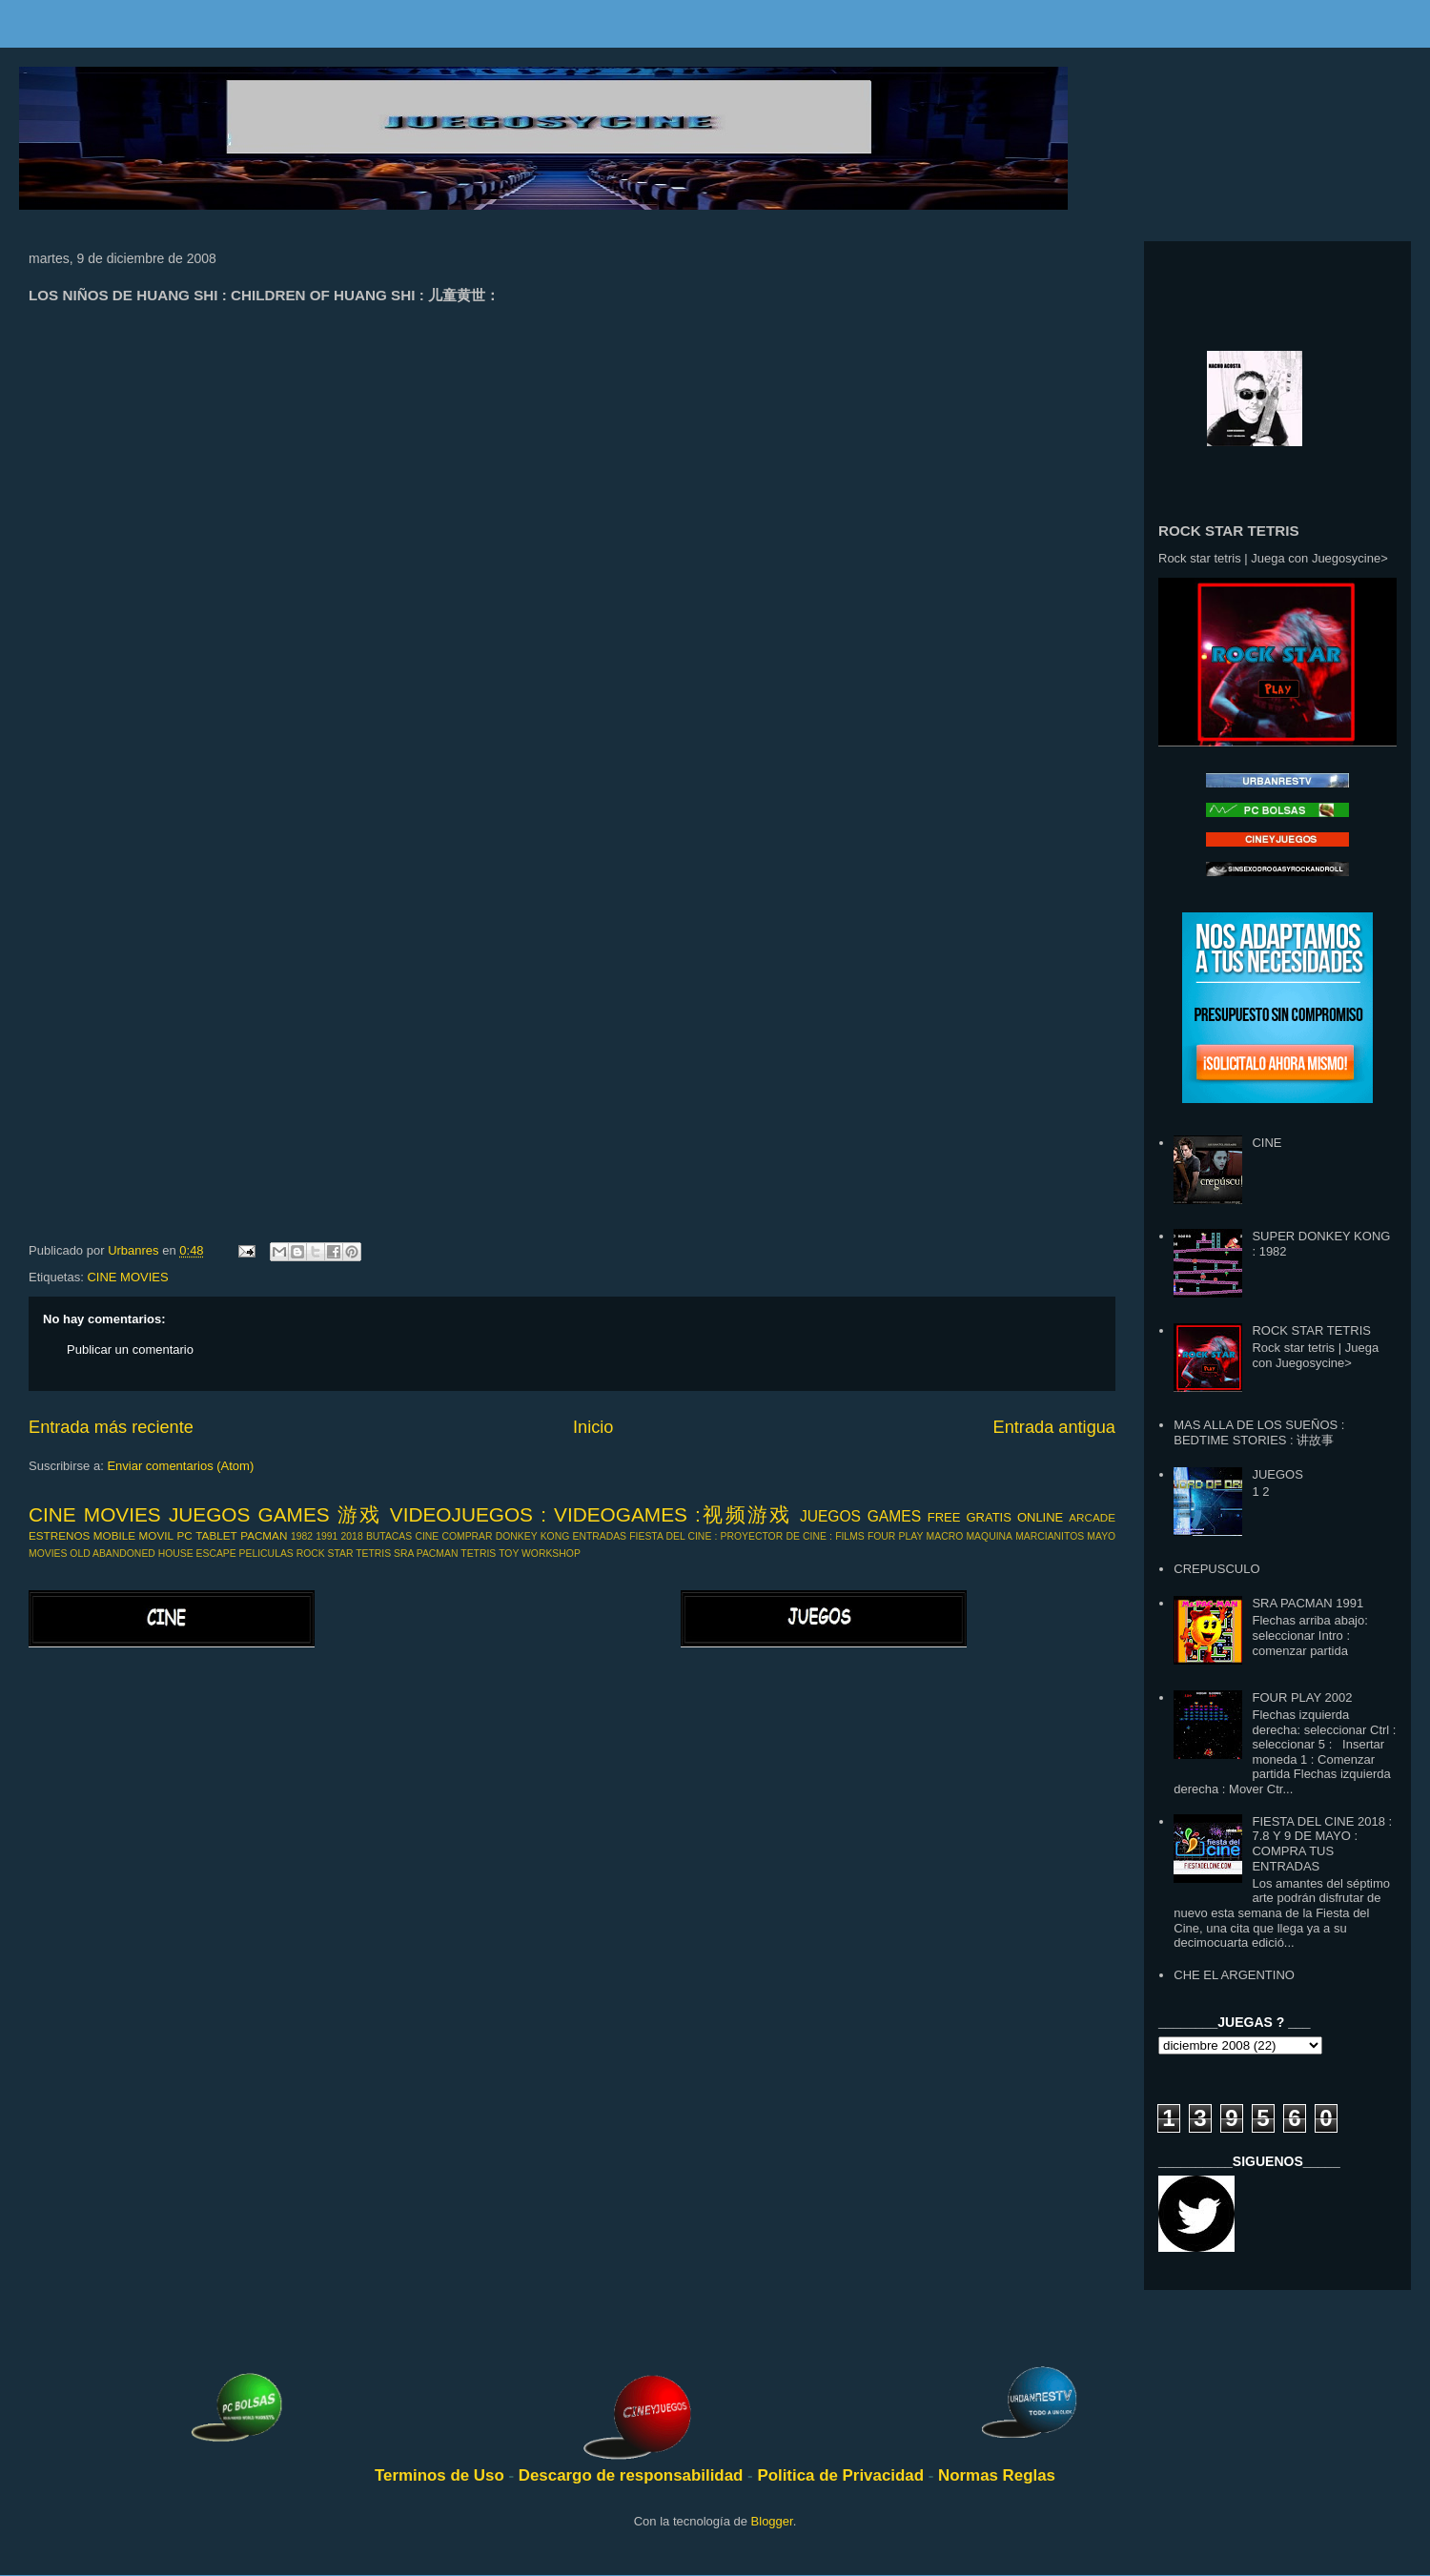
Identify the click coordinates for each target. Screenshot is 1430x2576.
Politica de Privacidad (842, 2475)
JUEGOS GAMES (860, 1516)
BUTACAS (389, 1536)
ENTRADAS (599, 1536)
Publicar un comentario (130, 1349)
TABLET (215, 1535)
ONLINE (1040, 1517)
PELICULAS (266, 1553)
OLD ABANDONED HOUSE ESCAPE (152, 1553)
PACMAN (263, 1535)
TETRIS (478, 1553)
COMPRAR (466, 1536)
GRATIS (988, 1517)
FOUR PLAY (895, 1536)
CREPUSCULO (1216, 1569)
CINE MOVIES (127, 1277)
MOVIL (156, 1535)
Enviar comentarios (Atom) (180, 1466)
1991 (326, 1536)
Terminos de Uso (441, 2475)
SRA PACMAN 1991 (1307, 1603)
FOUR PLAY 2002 (1302, 1697)
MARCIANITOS (1049, 1536)
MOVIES (48, 1553)
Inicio (593, 1427)
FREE (944, 1517)
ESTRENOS (59, 1535)
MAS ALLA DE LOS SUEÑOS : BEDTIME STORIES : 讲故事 (1259, 1432)
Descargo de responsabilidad (633, 2475)
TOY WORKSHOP (540, 1553)
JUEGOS (1277, 1474)
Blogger (772, 2521)
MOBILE (114, 1535)
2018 (352, 1536)
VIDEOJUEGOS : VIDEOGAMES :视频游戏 (591, 1514)
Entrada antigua (1054, 1427)
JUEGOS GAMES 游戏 (275, 1514)
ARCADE (1092, 1517)
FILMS (850, 1536)
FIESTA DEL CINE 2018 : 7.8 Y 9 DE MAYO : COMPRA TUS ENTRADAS (1322, 1843)
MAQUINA (989, 1536)
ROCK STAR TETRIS (344, 1553)
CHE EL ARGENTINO (1234, 1975)
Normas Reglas (996, 2475)
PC (185, 1535)
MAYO (1101, 1536)
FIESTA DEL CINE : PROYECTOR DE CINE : (730, 1536)
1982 (302, 1536)
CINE (427, 1536)
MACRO (945, 1536)
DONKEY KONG (532, 1536)
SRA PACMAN (426, 1553)
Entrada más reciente (111, 1427)
